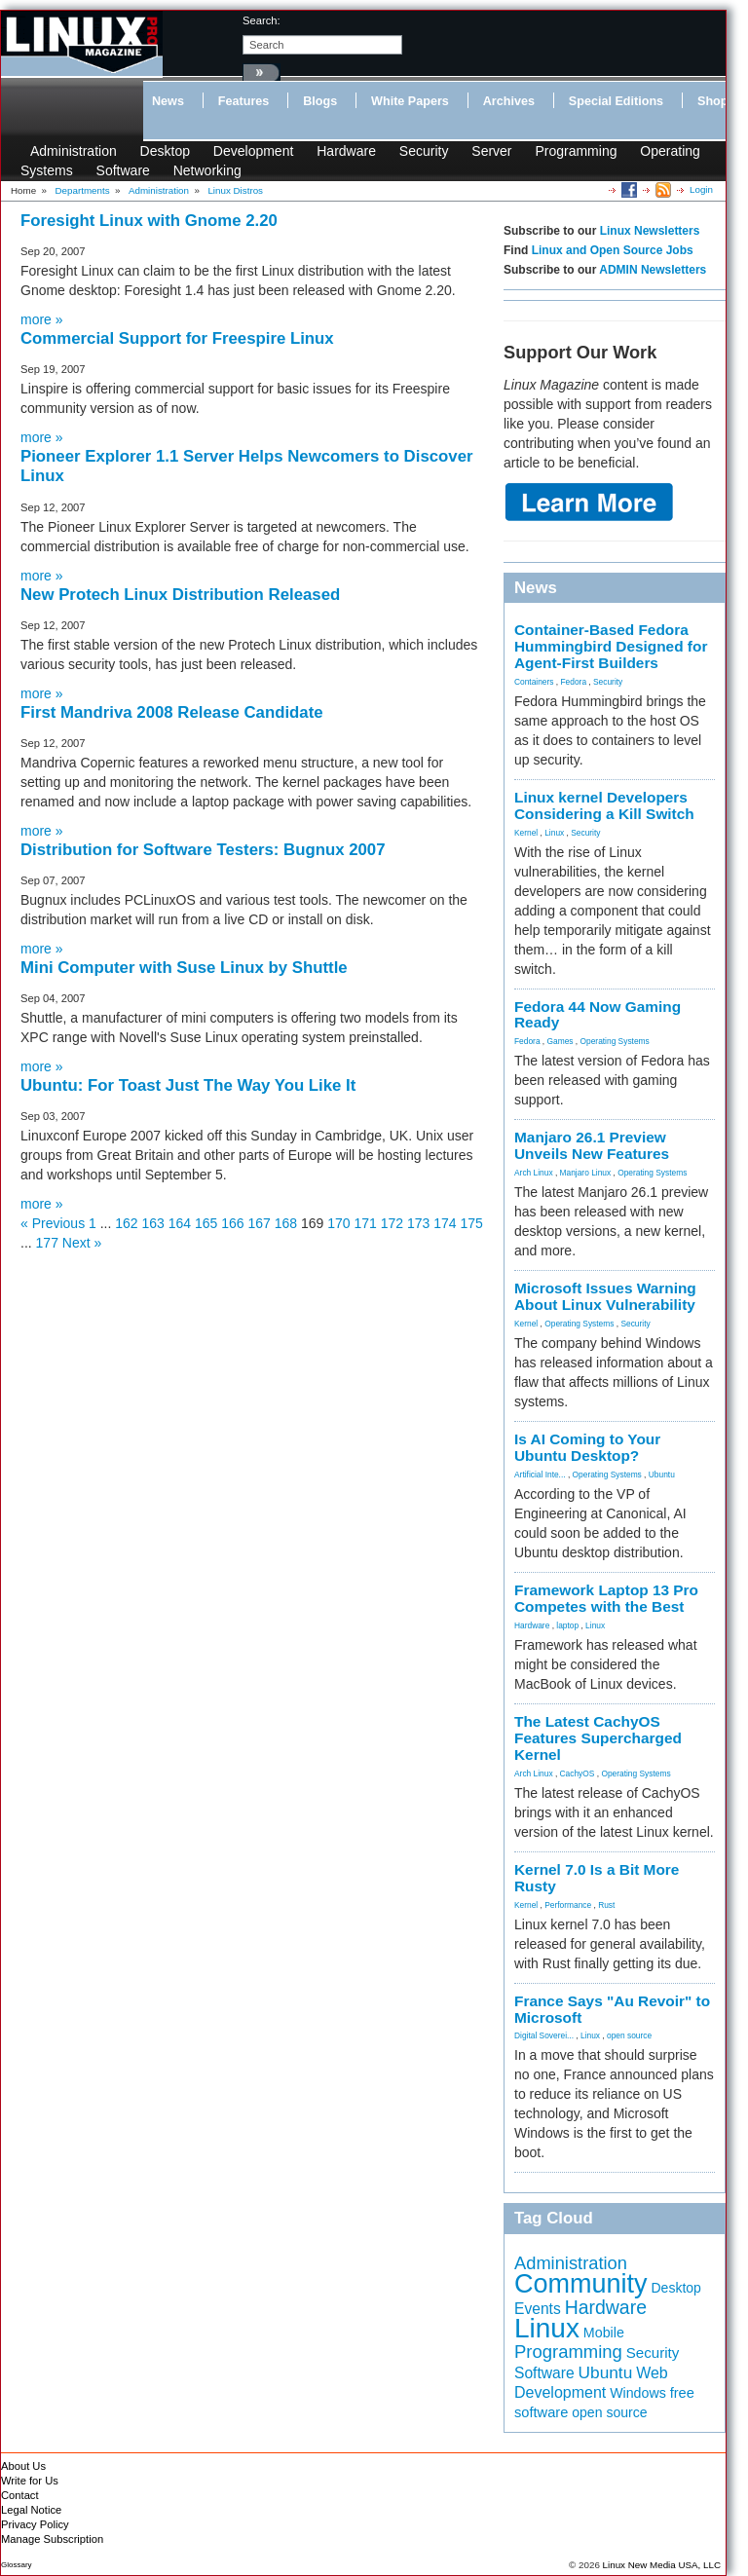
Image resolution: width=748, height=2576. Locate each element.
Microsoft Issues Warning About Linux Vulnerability (605, 1296)
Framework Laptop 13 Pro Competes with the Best (606, 1598)
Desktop (165, 151)
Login (701, 189)
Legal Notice (31, 2510)
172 (392, 1223)
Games (560, 1041)
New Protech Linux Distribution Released (180, 594)
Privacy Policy (35, 2524)
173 (418, 1223)
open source (629, 2035)
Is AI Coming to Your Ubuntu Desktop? (587, 1447)
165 (206, 1223)
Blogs (320, 101)
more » (41, 319)
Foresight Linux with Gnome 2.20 (149, 220)
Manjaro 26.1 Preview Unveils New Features (591, 1145)
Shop (712, 101)
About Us (23, 2466)
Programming (576, 151)
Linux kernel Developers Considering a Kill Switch (604, 805)
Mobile (603, 2332)
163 (153, 1223)
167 (259, 1223)
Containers (534, 682)
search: (261, 20)
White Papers (410, 101)
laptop (567, 1625)
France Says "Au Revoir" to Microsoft (612, 2009)
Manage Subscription (52, 2539)
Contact (20, 2495)
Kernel (526, 833)
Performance (567, 1905)
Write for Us (29, 2480)
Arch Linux (533, 1172)
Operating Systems (615, 1041)
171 (366, 1223)
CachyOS (577, 1773)
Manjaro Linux (586, 1172)
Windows (638, 2393)
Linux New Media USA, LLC (662, 2564)
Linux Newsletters (650, 231)
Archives (509, 101)
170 (338, 1223)
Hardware (346, 151)
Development (253, 151)
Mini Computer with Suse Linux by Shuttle (184, 967)
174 (444, 1223)
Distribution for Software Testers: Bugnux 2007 (203, 849)
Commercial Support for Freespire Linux (177, 338)
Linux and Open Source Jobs (612, 250)
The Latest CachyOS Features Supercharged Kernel (598, 1738)
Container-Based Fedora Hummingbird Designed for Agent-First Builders (610, 646)
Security (424, 151)
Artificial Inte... (540, 1474)
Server (491, 151)
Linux (554, 833)
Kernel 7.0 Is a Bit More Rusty (596, 1877)
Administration (73, 151)
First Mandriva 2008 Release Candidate (171, 712)
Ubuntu (662, 1474)
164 (179, 1223)
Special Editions (616, 101)
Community (581, 2283)
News (168, 101)
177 (47, 1243)
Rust (606, 1905)
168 (286, 1223)
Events (537, 2308)
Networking (207, 170)
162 (126, 1223)
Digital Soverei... (544, 2035)
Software (123, 170)
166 (232, 1223)
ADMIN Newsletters (652, 270)
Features (244, 101)
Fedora (574, 682)
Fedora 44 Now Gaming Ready (597, 1014)
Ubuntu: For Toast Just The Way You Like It (187, 1085)
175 (472, 1223)
